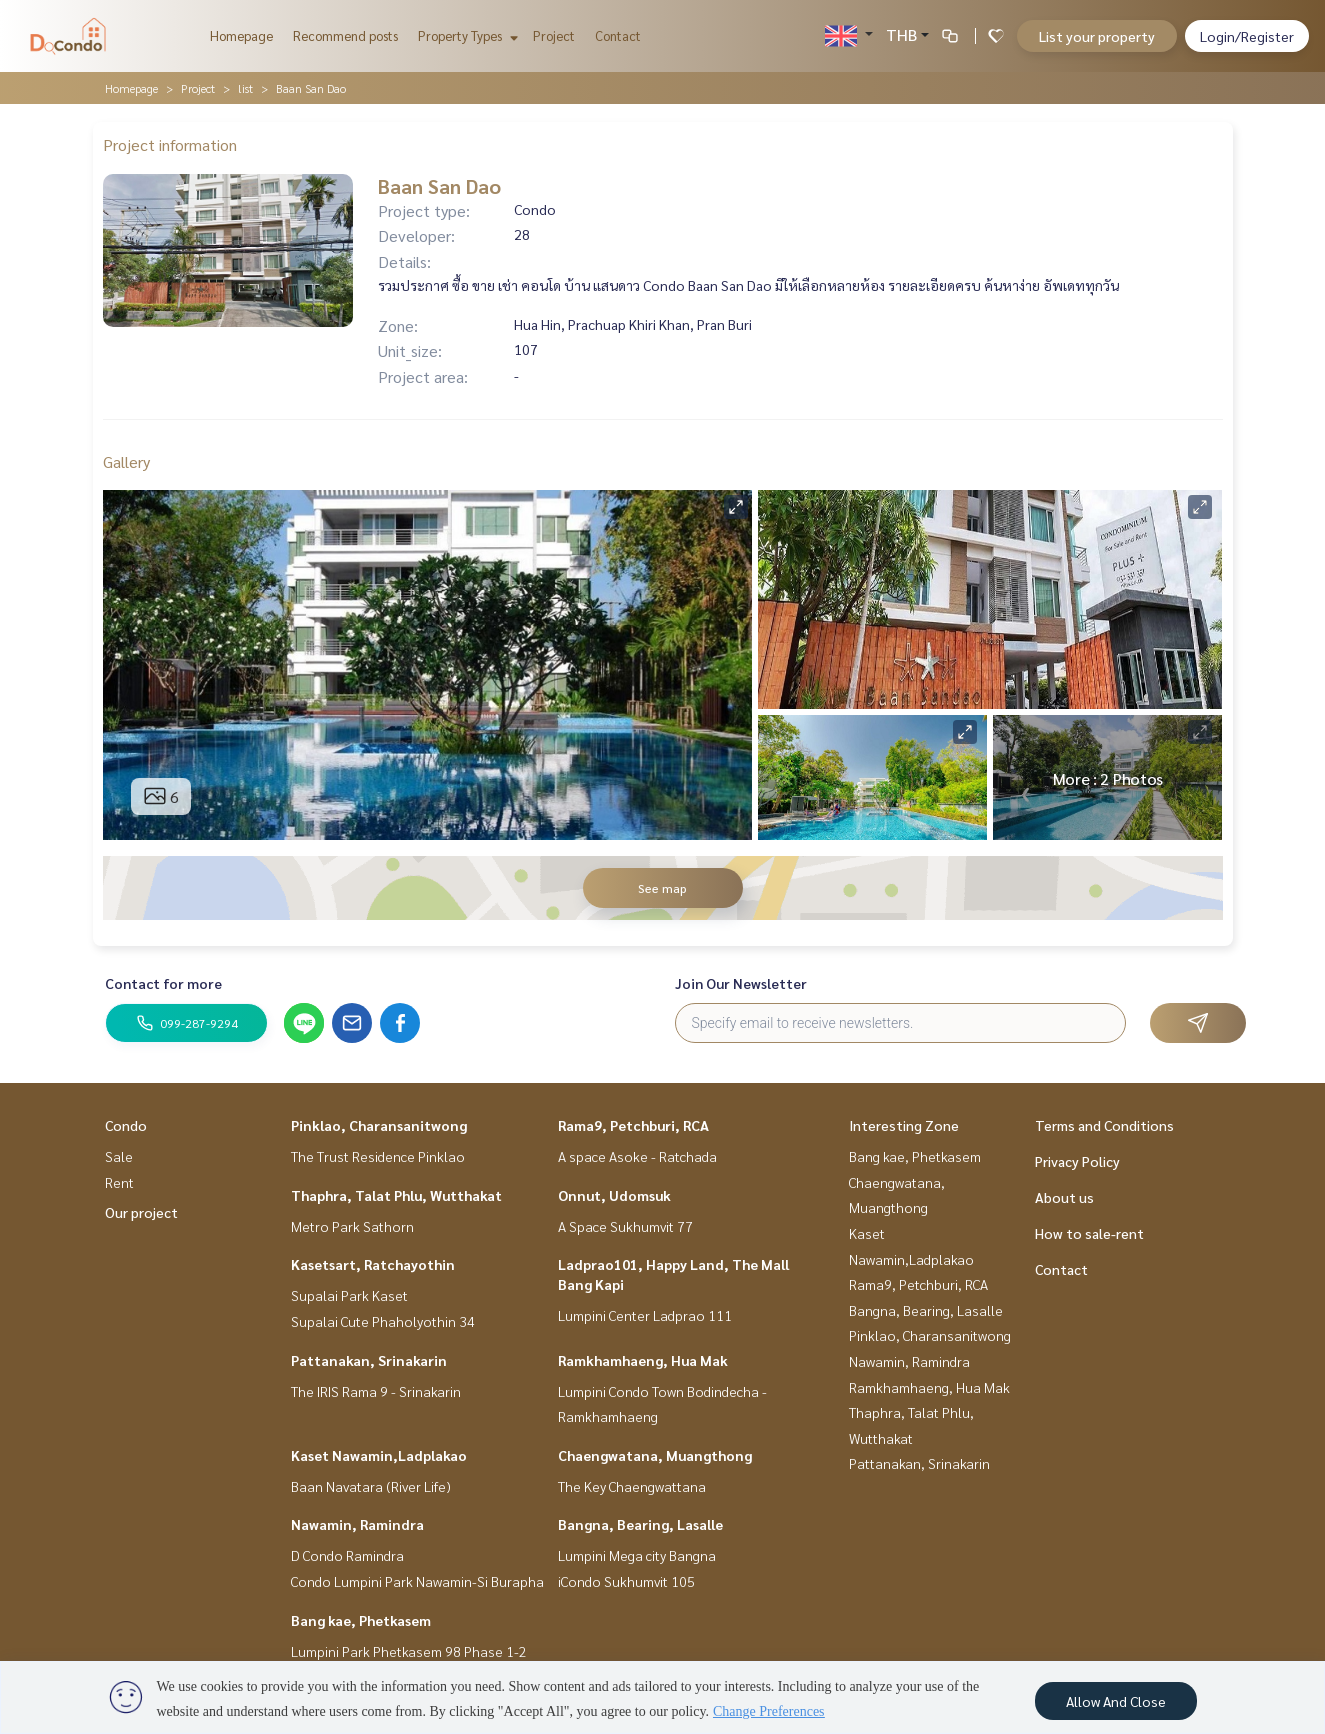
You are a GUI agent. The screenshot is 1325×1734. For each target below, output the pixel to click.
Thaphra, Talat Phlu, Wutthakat (396, 1195)
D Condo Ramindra (347, 1555)
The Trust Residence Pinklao (378, 1156)
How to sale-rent (1089, 1233)
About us (1064, 1197)
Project (554, 35)
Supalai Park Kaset (349, 1295)
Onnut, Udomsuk (614, 1195)
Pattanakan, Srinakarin (369, 1360)
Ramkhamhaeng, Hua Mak (643, 1360)
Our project (141, 1212)
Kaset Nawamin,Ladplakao (379, 1455)
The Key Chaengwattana (632, 1486)
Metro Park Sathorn (352, 1226)
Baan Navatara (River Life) (371, 1486)
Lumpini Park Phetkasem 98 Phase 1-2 (409, 1651)
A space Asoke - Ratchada (637, 1156)
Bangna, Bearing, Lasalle (640, 1524)
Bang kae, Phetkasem (361, 1620)
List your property (1097, 36)
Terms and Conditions (1104, 1125)
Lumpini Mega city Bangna (637, 1555)
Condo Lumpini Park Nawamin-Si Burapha (417, 1581)
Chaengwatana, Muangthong (655, 1455)
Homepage (241, 35)
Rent (119, 1182)
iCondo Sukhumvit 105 (626, 1581)
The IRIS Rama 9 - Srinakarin (376, 1391)
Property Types (465, 35)
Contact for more (163, 983)
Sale (119, 1156)
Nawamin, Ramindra (357, 1524)
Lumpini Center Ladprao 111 (645, 1315)
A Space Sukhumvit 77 (625, 1226)
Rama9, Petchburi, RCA (633, 1125)
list (245, 88)
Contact (618, 35)
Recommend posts (345, 35)
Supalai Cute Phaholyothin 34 (383, 1321)
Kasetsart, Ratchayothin (373, 1264)
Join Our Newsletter (741, 983)
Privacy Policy (1077, 1161)
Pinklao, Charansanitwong (379, 1125)
